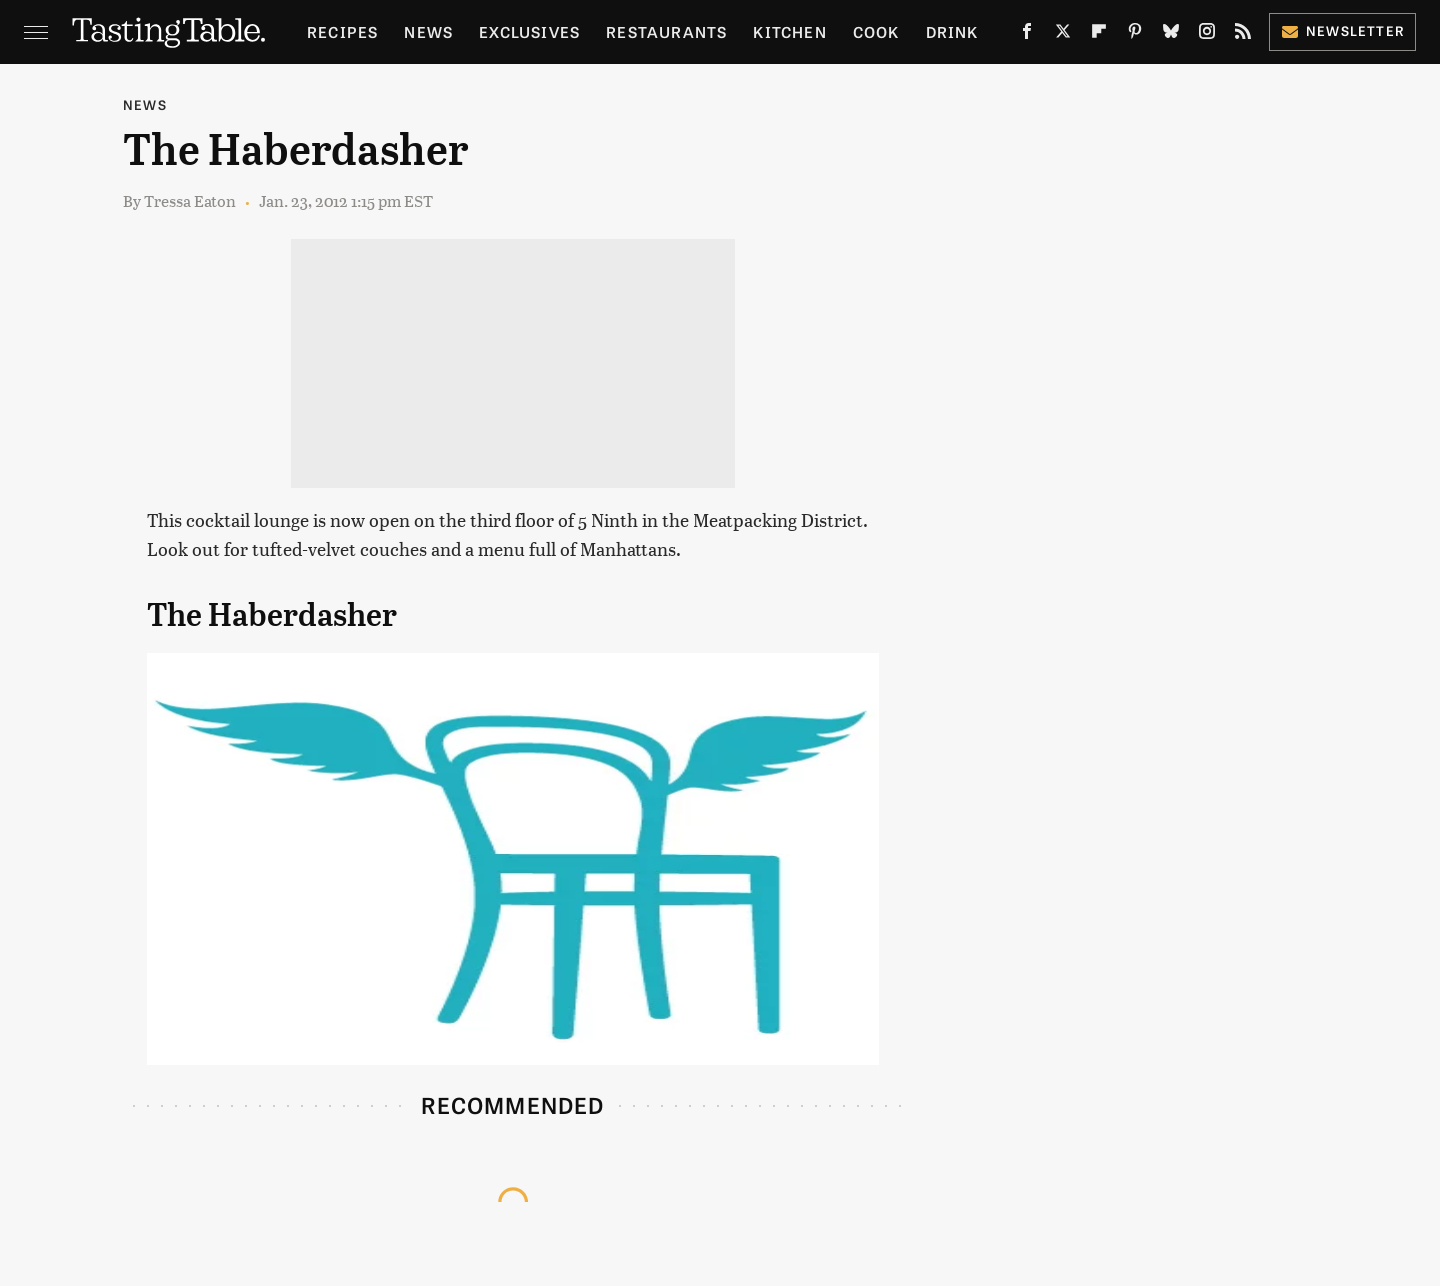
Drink (952, 31)
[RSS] (1243, 35)
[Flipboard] (1099, 35)
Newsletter (1342, 30)
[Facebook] (1027, 35)
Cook (876, 31)
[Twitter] (1063, 35)
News (428, 31)
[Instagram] (1207, 35)
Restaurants (666, 31)
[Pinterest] (1135, 35)
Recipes (342, 31)
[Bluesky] (1171, 35)
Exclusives (529, 31)
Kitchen (789, 31)
